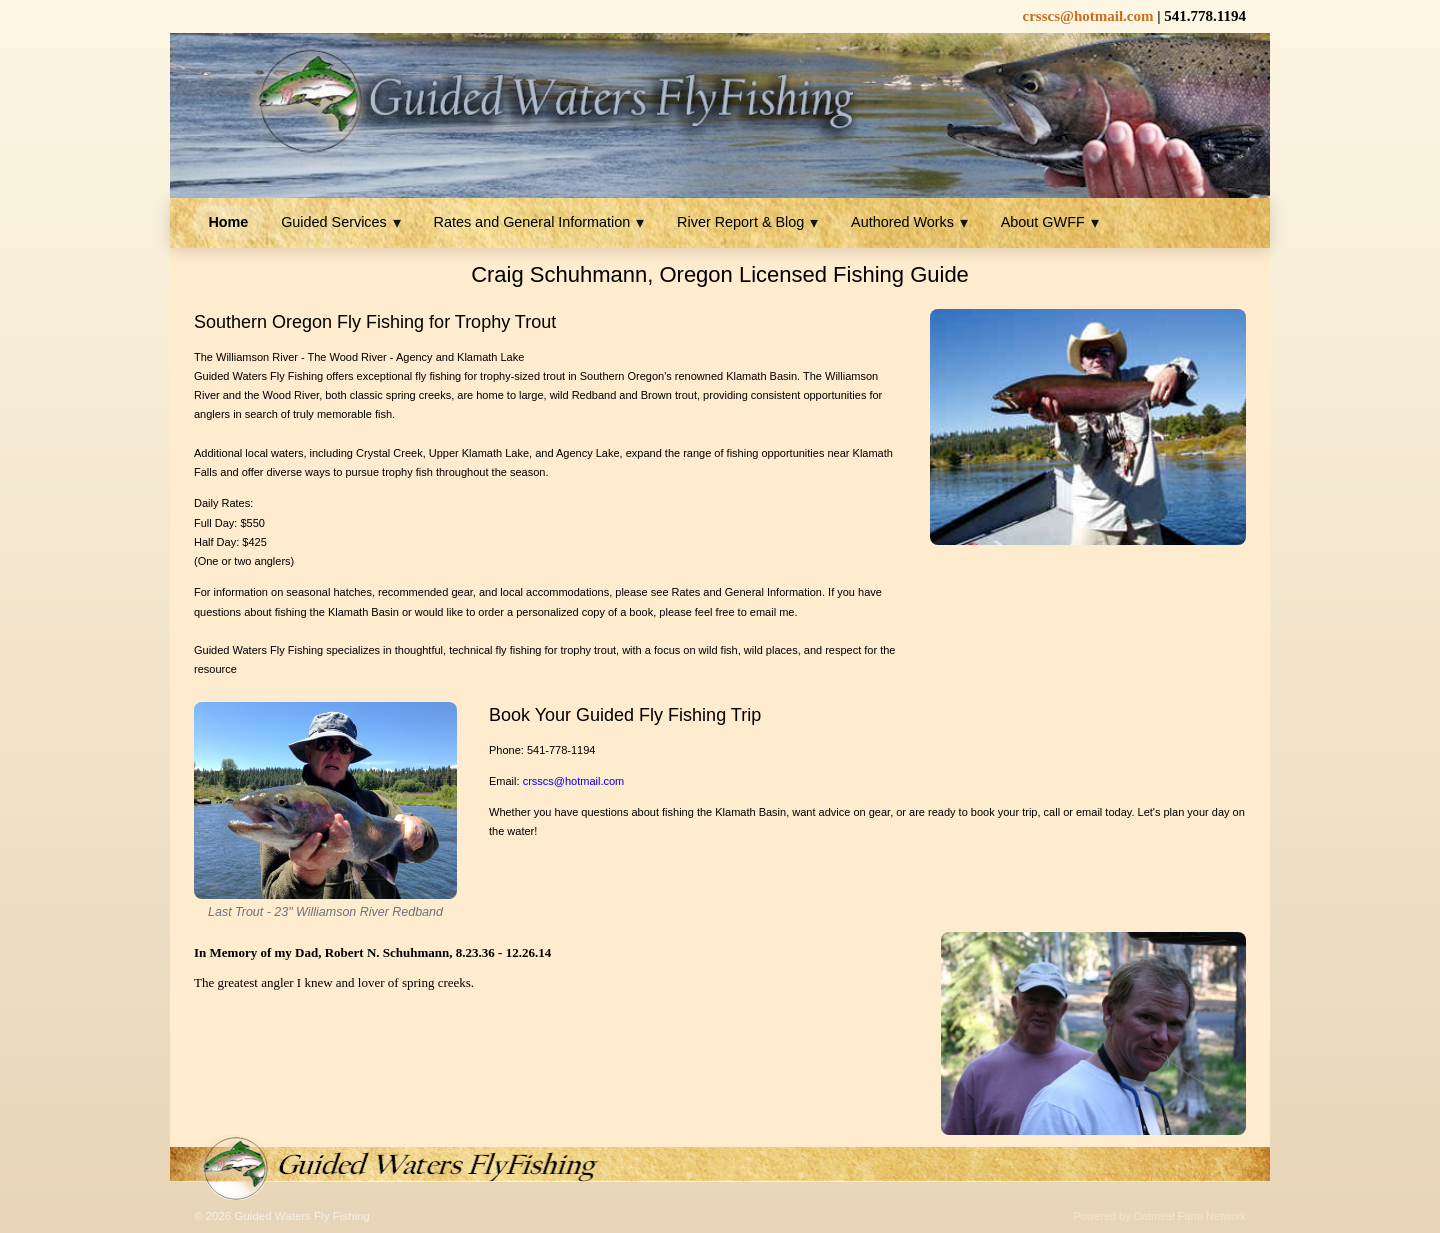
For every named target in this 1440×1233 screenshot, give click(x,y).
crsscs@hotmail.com (574, 781)
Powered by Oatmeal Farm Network (1159, 1216)
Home (228, 222)
